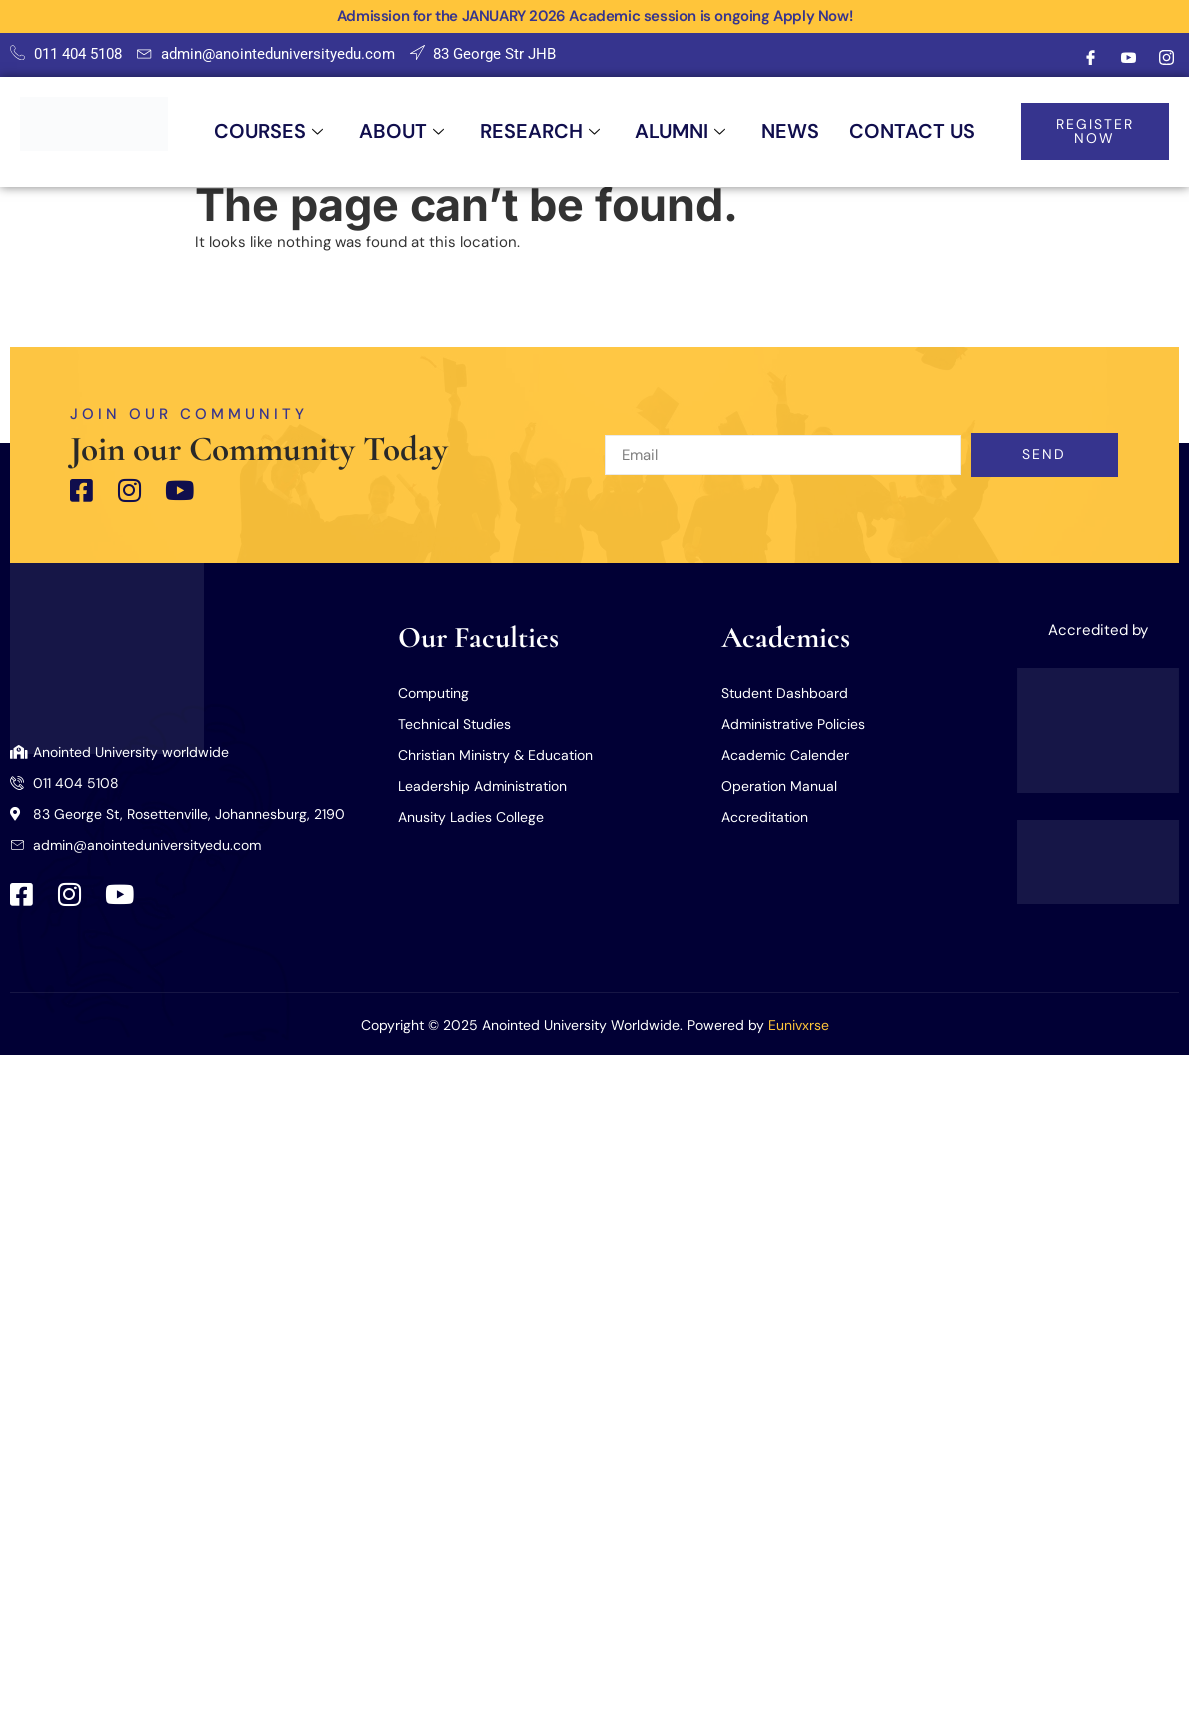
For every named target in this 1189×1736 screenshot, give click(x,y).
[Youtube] (1128, 58)
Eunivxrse (798, 1025)
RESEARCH (540, 132)
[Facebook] (1090, 58)
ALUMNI (681, 132)
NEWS (792, 132)
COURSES (267, 132)
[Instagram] (1166, 58)
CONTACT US (914, 132)
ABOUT (401, 132)
